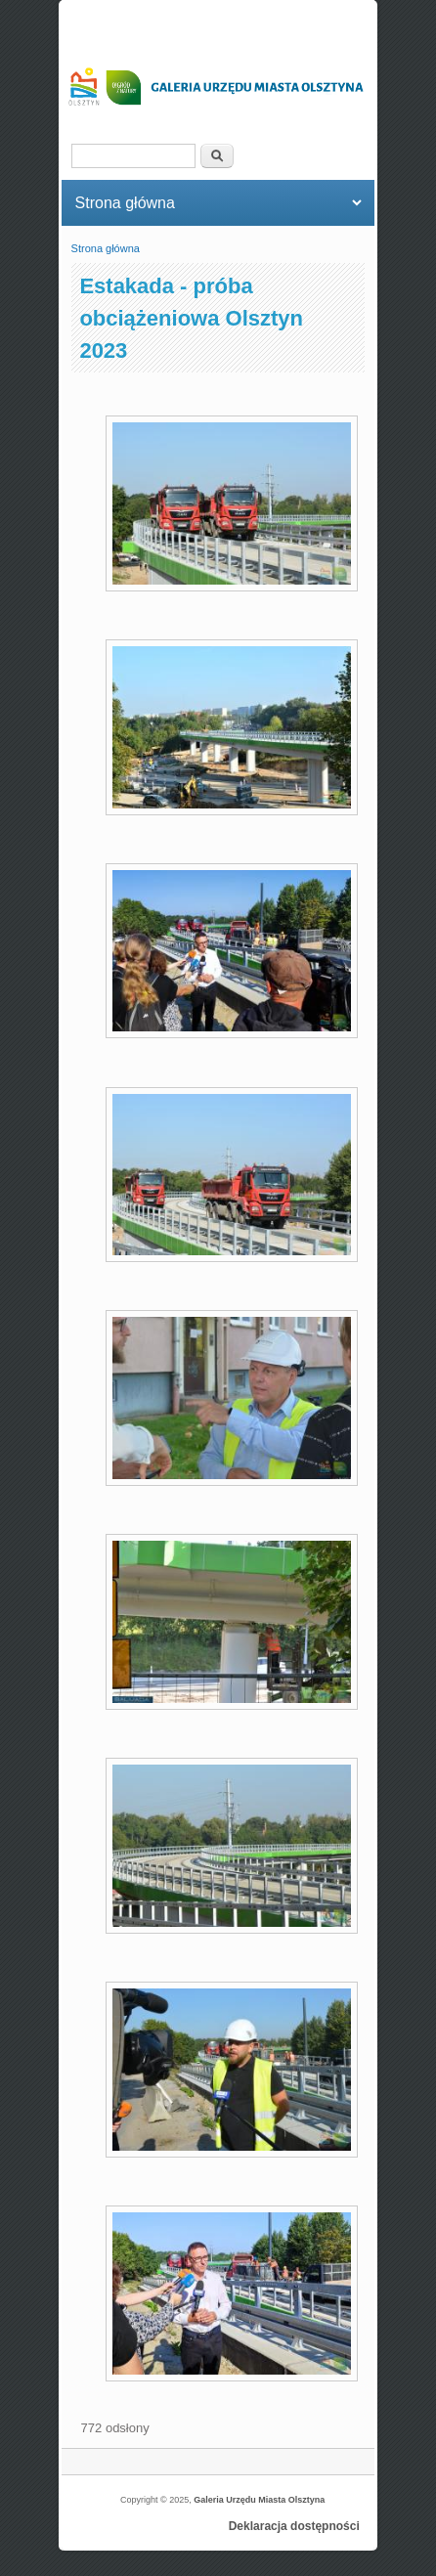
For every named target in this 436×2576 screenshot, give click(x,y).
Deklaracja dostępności (294, 2526)
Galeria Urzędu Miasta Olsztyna (259, 2500)
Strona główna (105, 248)
